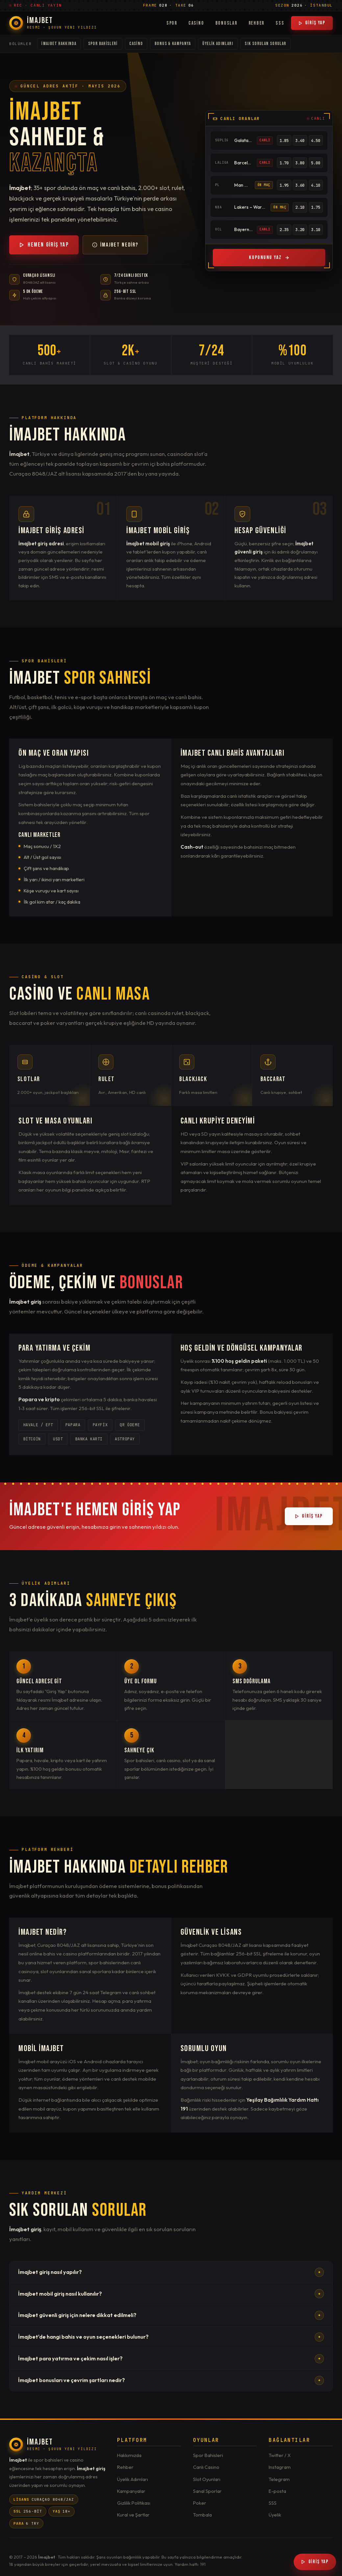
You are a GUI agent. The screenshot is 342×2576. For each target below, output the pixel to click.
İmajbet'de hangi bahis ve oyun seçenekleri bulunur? (171, 2337)
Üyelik (275, 2515)
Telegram (279, 2479)
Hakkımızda (129, 2455)
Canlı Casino (206, 2467)
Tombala (202, 2515)
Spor (171, 23)
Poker (199, 2503)
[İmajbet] (53, 2444)
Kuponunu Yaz (269, 257)
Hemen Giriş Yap (44, 244)
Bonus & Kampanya (173, 43)
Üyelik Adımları (217, 43)
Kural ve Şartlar (133, 2515)
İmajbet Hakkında (58, 43)
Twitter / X (280, 2455)
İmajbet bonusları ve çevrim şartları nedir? (171, 2380)
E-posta (277, 2491)
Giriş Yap (312, 23)
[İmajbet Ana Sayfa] (53, 23)
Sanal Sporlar (207, 2491)
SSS (280, 23)
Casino (196, 23)
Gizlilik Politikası (133, 2503)
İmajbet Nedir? (115, 245)
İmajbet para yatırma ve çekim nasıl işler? (171, 2358)
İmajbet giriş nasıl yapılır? (171, 2272)
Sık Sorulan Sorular (265, 43)
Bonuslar (226, 23)
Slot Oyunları (206, 2479)
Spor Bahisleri (103, 43)
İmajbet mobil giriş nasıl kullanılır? (171, 2293)
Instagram (280, 2467)
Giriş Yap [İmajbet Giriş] (315, 2562)
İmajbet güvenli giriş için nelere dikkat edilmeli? (171, 2315)
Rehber (257, 23)
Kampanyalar (131, 2491)
